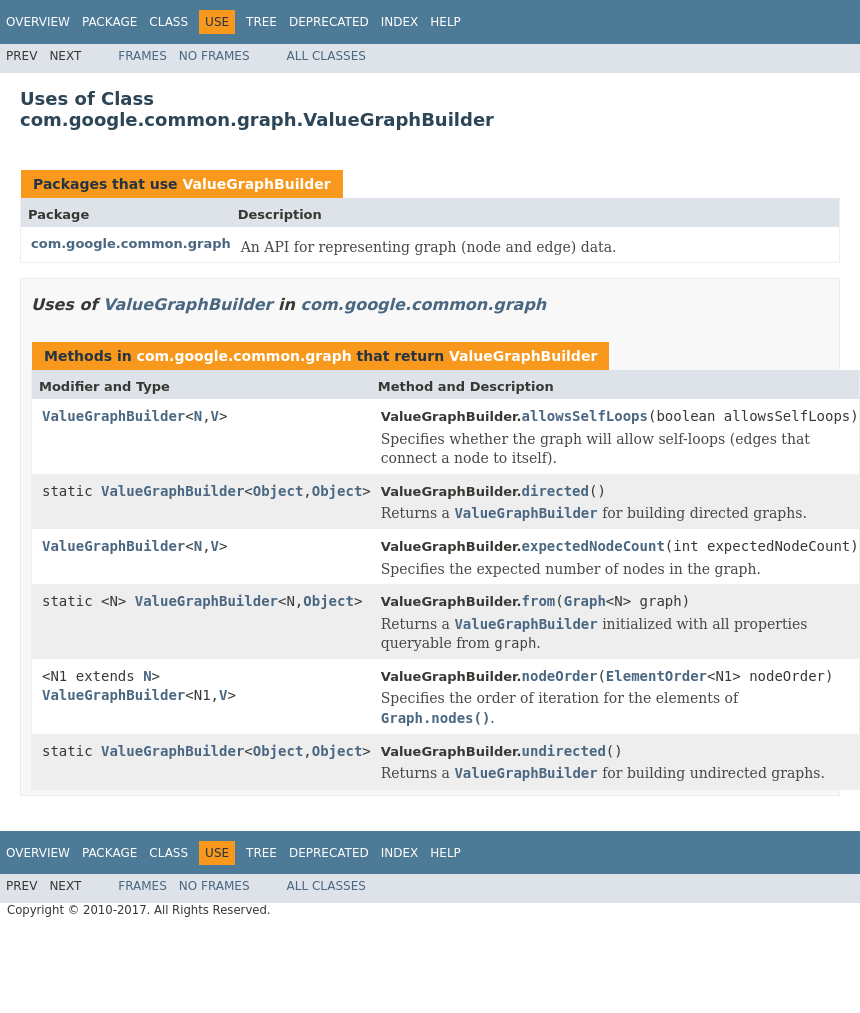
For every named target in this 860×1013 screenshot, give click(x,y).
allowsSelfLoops (585, 416)
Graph (585, 601)
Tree (261, 22)
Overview (38, 22)
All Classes (326, 56)
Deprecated (329, 22)
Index (400, 22)
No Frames (214, 56)
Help (445, 22)
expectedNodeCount (593, 546)
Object (278, 491)
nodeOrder (560, 676)
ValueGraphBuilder (256, 184)
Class (168, 22)
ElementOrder (656, 676)
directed (555, 491)
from (539, 601)
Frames (142, 56)
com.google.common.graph (131, 243)
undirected (564, 751)
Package (109, 22)
